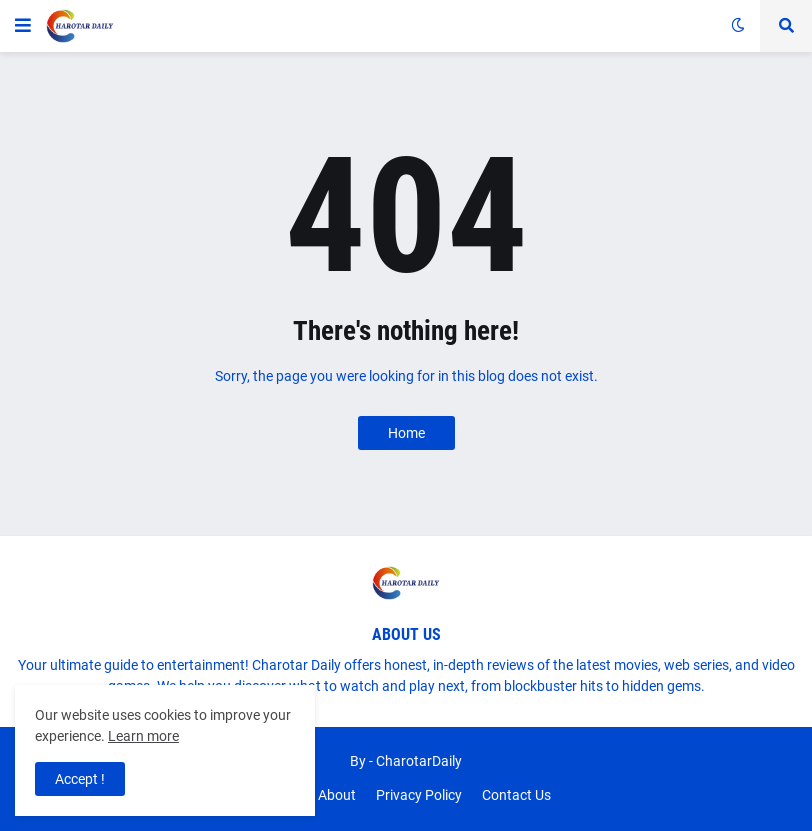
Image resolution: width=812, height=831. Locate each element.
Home (406, 433)
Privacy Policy (419, 795)
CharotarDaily (419, 761)
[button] (23, 26)
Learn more (143, 736)
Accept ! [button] (80, 779)
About (337, 795)
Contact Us (516, 795)
